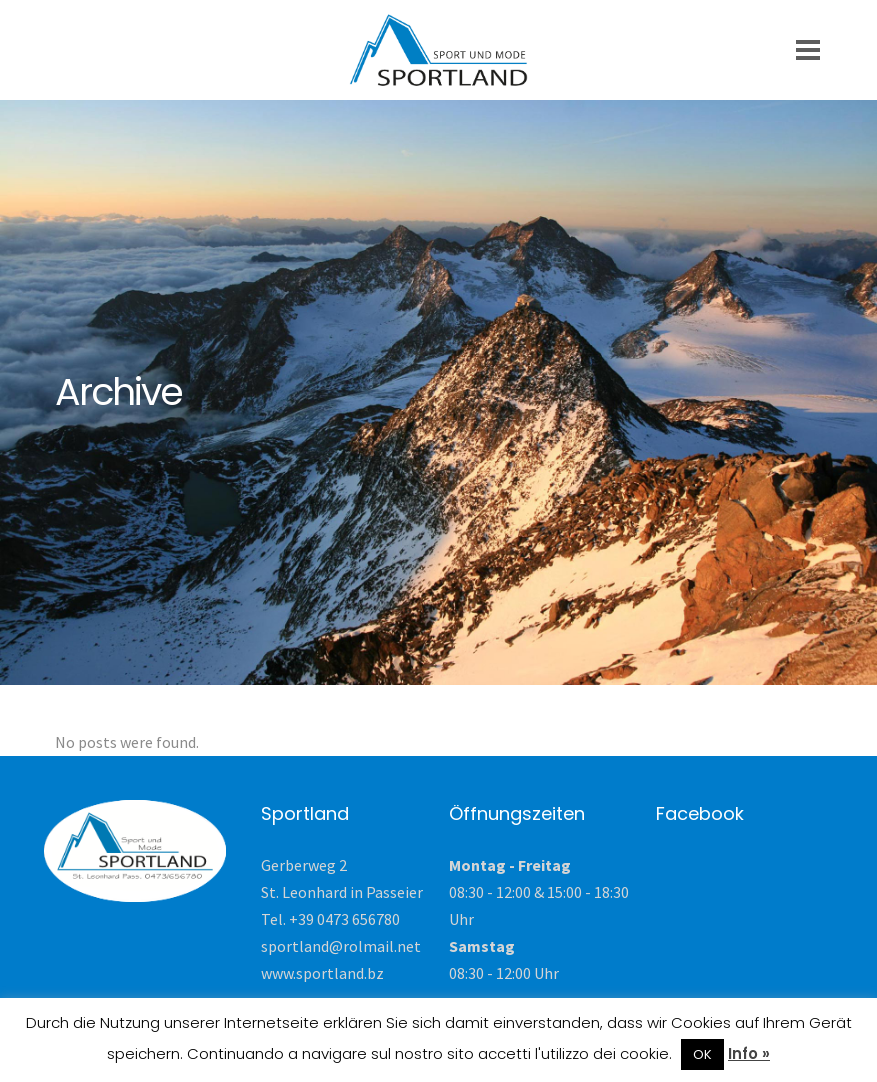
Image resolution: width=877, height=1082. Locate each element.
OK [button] (702, 1054)
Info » (749, 1053)
